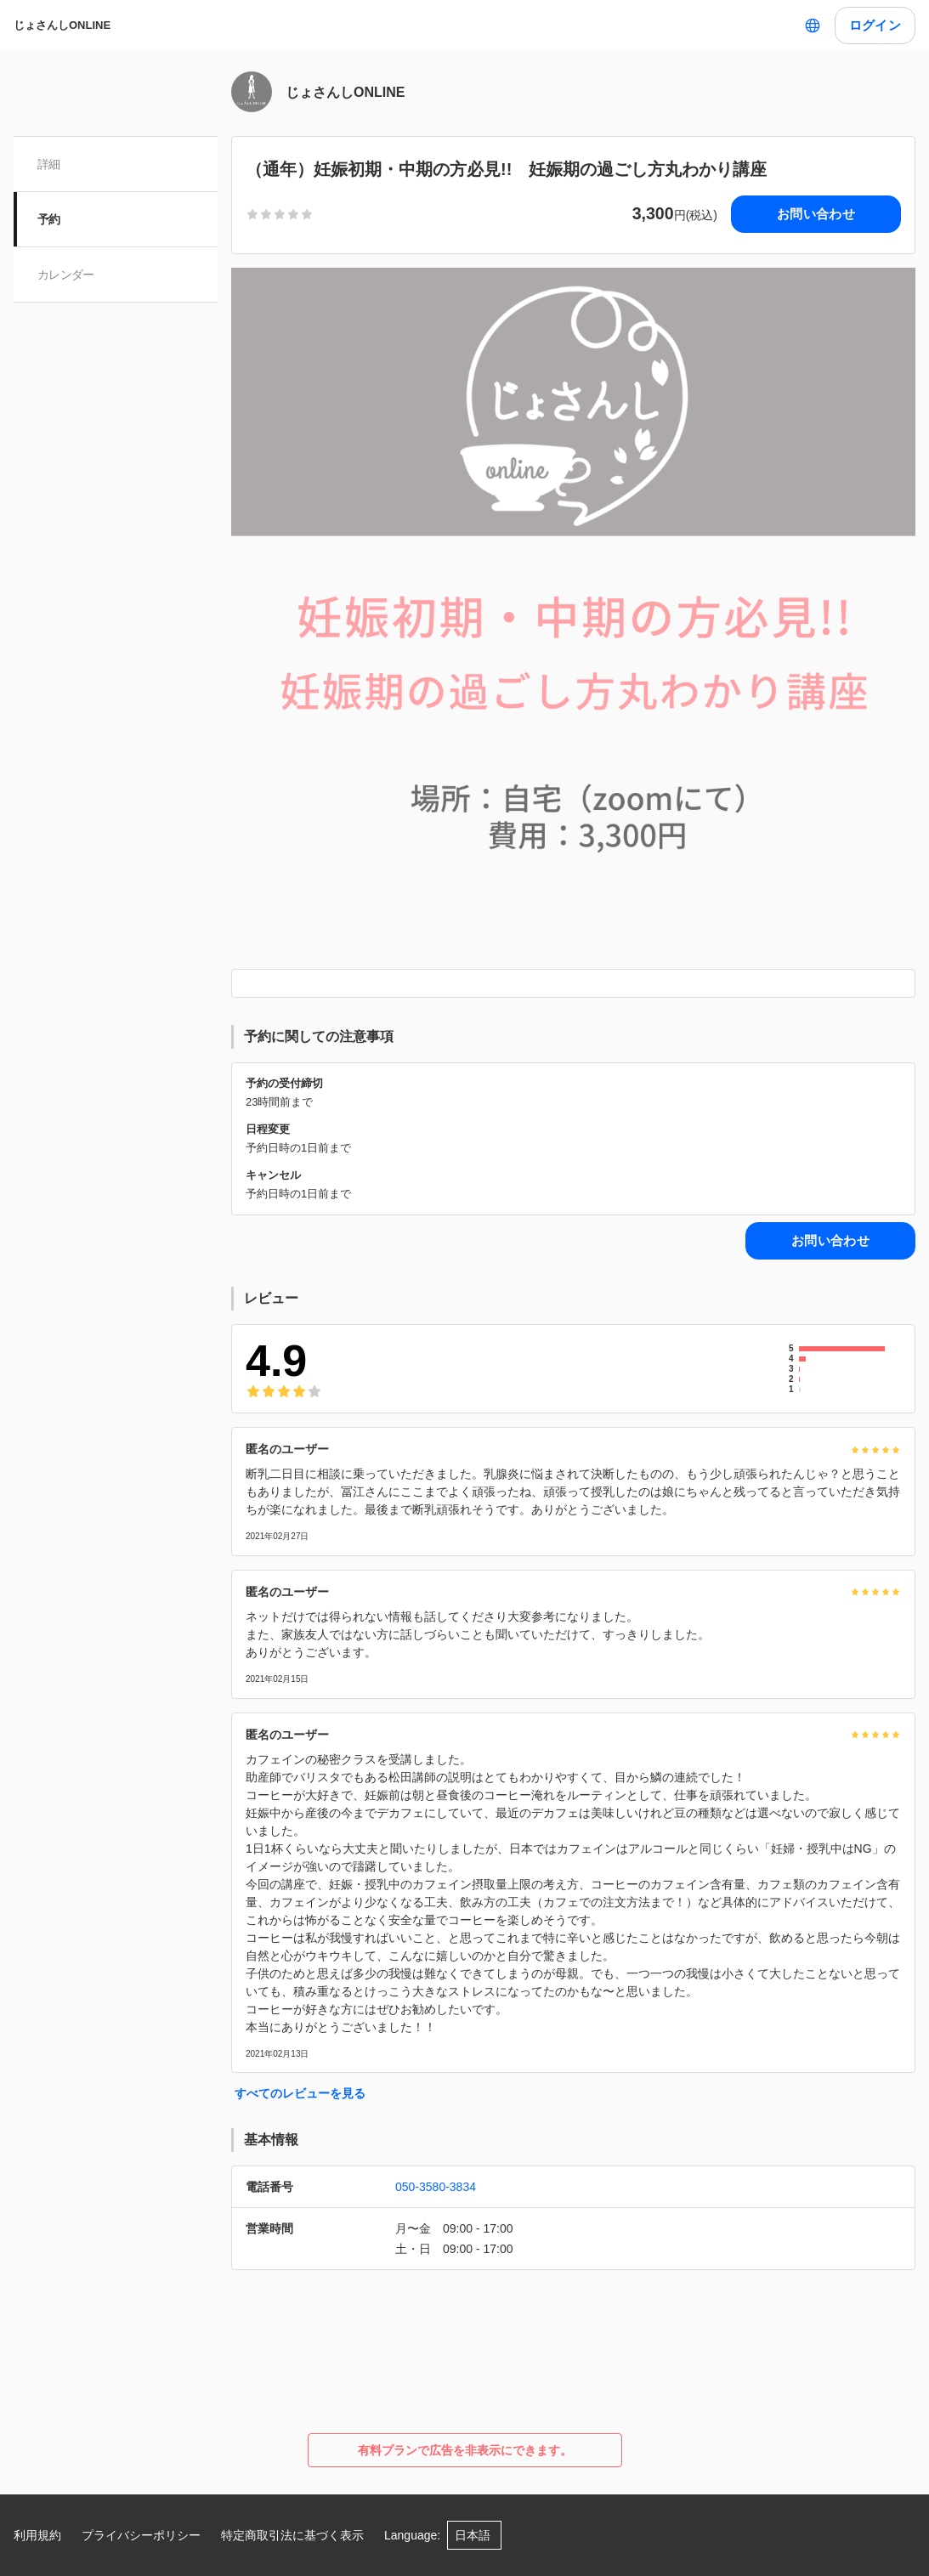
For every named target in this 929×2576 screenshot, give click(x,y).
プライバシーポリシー (141, 2535)
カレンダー (65, 274)
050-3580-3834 (435, 2187)
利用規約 (37, 2535)
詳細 (48, 164)
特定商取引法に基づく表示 (292, 2535)
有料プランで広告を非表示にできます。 (465, 2450)
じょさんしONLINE (62, 25)
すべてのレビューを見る (300, 2093)
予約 (48, 219)
